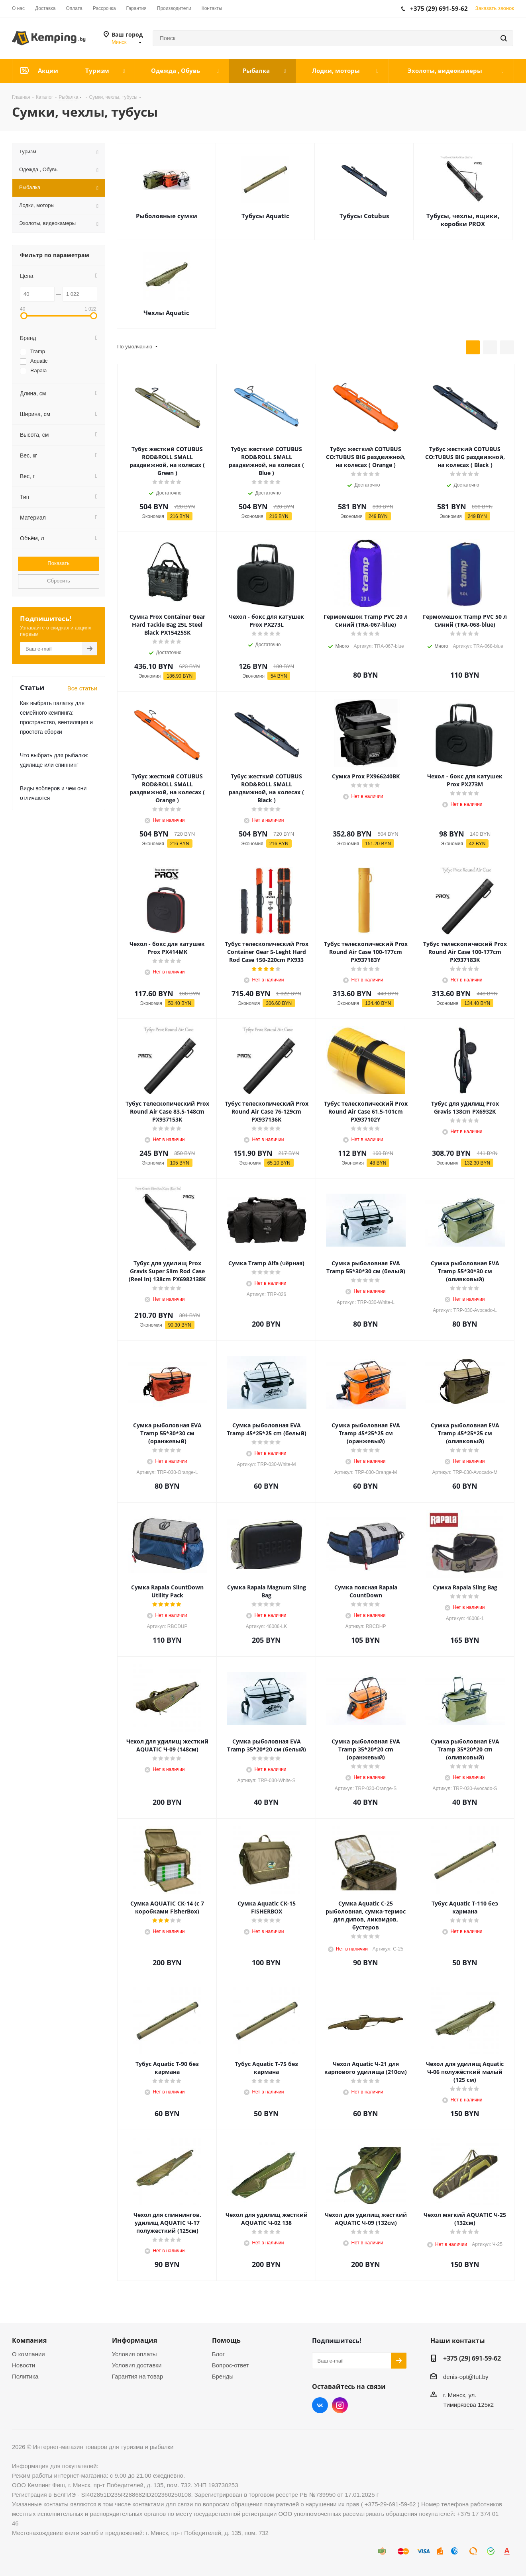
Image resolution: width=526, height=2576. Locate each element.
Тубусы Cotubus (364, 216)
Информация (134, 2340)
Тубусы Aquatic (265, 216)
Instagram (340, 2405)
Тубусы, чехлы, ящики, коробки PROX (462, 220)
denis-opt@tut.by (466, 2376)
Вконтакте (320, 2405)
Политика (25, 2376)
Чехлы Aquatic (166, 313)
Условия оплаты (134, 2354)
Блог (218, 2354)
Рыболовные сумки (166, 216)
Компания (29, 2340)
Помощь (226, 2340)
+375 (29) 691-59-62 (472, 2358)
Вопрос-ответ (230, 2365)
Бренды (223, 2376)
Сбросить (58, 581)
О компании (28, 2354)
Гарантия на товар (137, 2376)
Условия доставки (136, 2365)
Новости (23, 2365)
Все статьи (82, 688)
